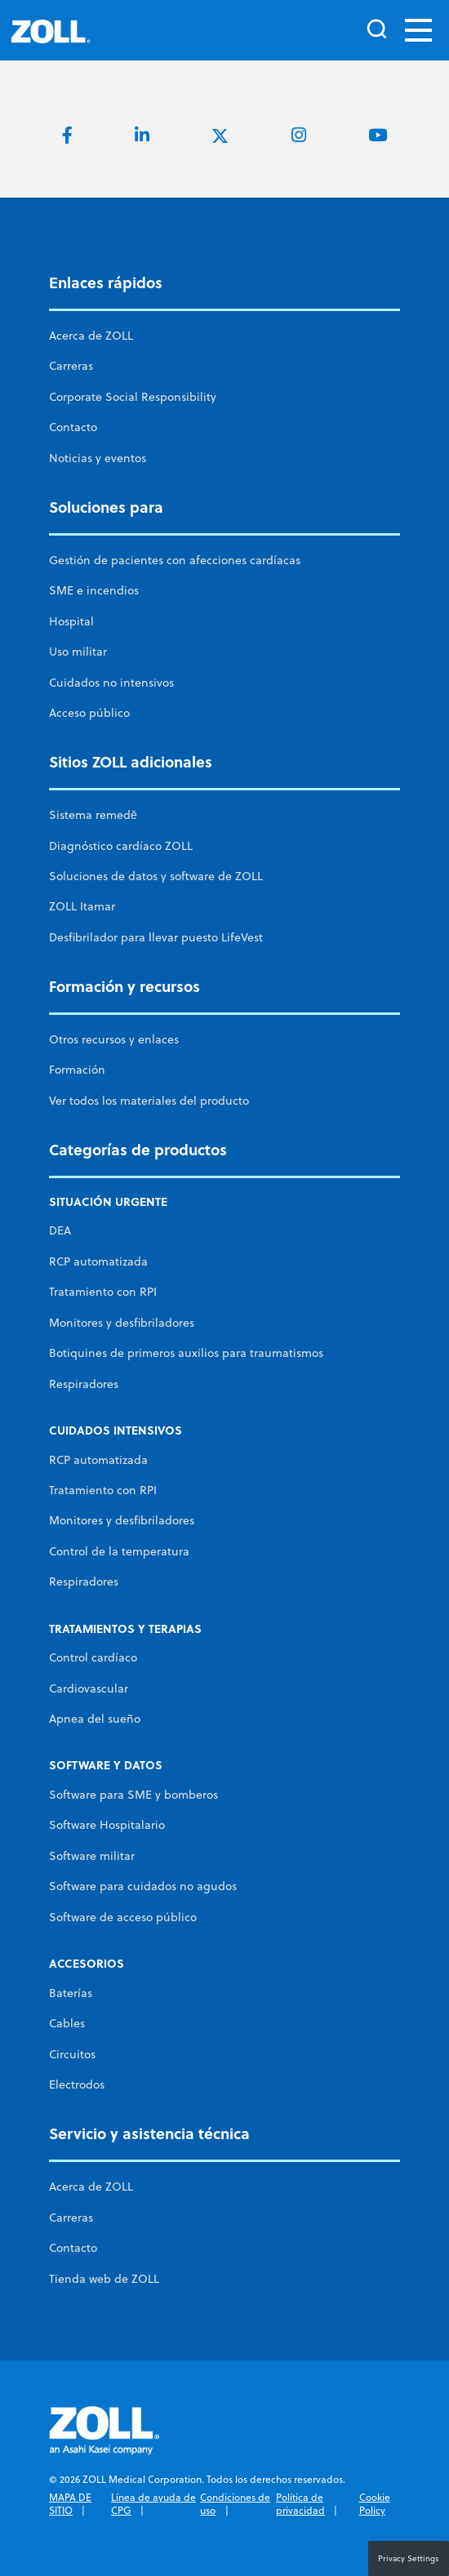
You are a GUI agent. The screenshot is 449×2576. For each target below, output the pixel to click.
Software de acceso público (123, 1917)
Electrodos (76, 2084)
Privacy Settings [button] (408, 2558)
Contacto (73, 427)
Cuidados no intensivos (111, 682)
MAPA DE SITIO (70, 2503)
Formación (77, 1069)
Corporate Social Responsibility (132, 397)
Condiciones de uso (235, 2503)
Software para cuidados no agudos (143, 1886)
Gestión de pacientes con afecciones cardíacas (174, 560)
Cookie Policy (374, 2503)
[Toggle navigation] (418, 30)
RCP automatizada (98, 1261)
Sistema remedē (93, 815)
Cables (67, 2023)
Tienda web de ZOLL (104, 2279)
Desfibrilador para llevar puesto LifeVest (156, 937)
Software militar (92, 1856)
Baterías (70, 1993)
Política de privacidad (300, 2503)
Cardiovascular (88, 1688)
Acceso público (89, 713)
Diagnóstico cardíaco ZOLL (121, 846)
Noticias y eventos (97, 458)
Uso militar (78, 651)
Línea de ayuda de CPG (153, 2503)
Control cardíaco (93, 1657)
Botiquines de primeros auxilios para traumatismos (186, 1353)
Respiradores (83, 1384)
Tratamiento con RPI (103, 1292)
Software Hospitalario (107, 1825)
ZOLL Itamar (82, 906)
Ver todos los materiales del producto (149, 1100)
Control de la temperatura (119, 1551)
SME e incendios (94, 590)
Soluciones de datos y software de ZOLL (156, 876)
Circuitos (72, 2054)
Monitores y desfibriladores (121, 1323)
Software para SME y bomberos (133, 1794)
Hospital (71, 621)
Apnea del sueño (94, 1719)
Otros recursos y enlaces (114, 1039)
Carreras (71, 366)
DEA (60, 1230)
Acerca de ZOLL (91, 335)
